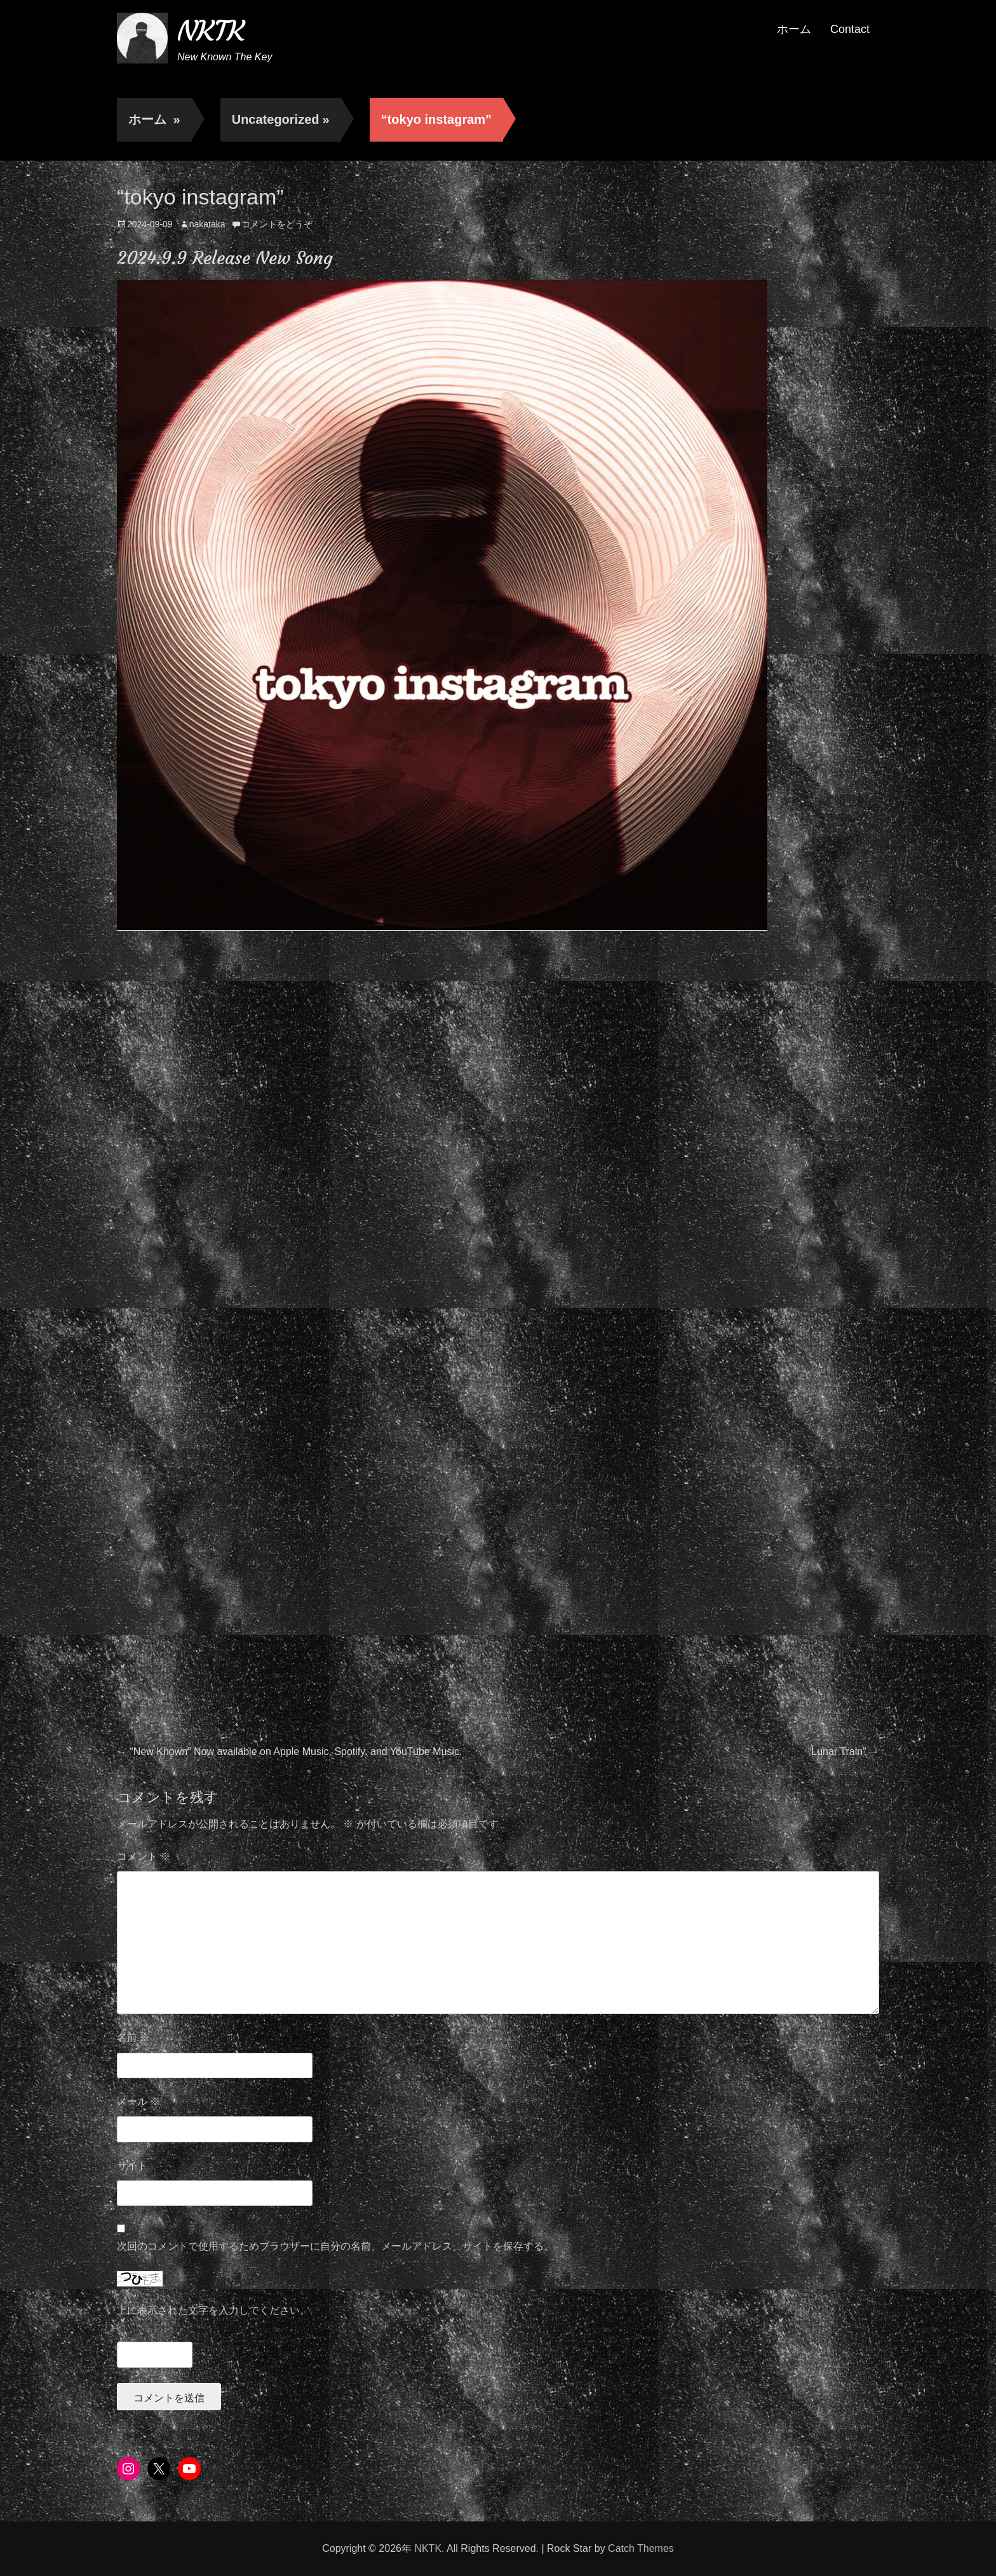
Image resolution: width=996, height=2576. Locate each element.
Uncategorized (281, 119)
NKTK (211, 30)
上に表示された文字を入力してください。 (213, 2310)
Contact (850, 29)
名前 (133, 2037)
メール (138, 2101)
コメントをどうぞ (277, 224)
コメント (143, 1856)
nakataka (207, 224)
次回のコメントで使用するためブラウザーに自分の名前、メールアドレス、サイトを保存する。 (335, 2246)
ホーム (794, 29)
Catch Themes (641, 2548)
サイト (132, 2165)
